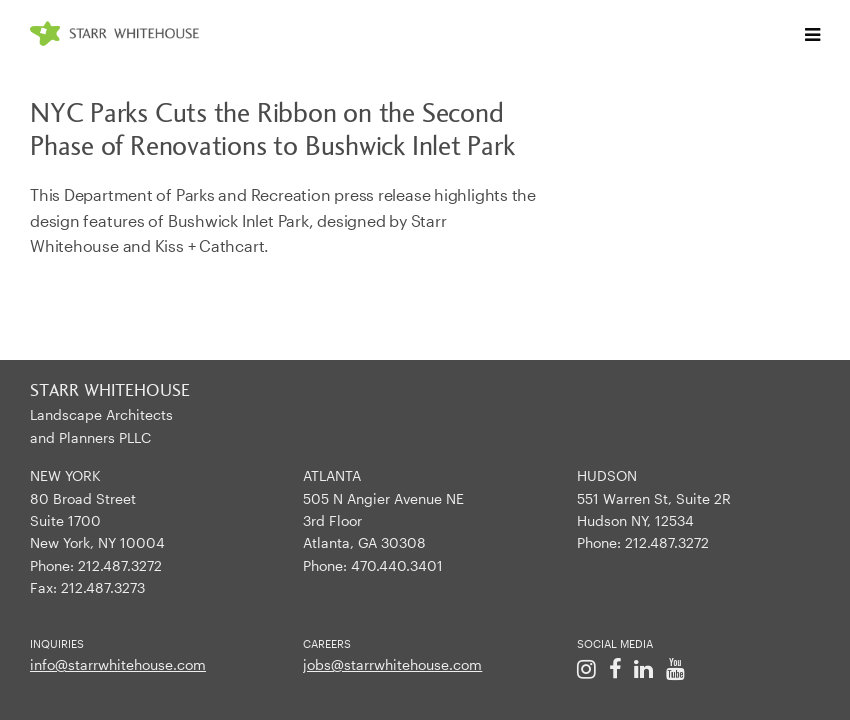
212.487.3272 (120, 565)
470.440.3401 (397, 565)
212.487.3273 (103, 587)
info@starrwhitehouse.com (118, 664)
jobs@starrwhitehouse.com (392, 664)
